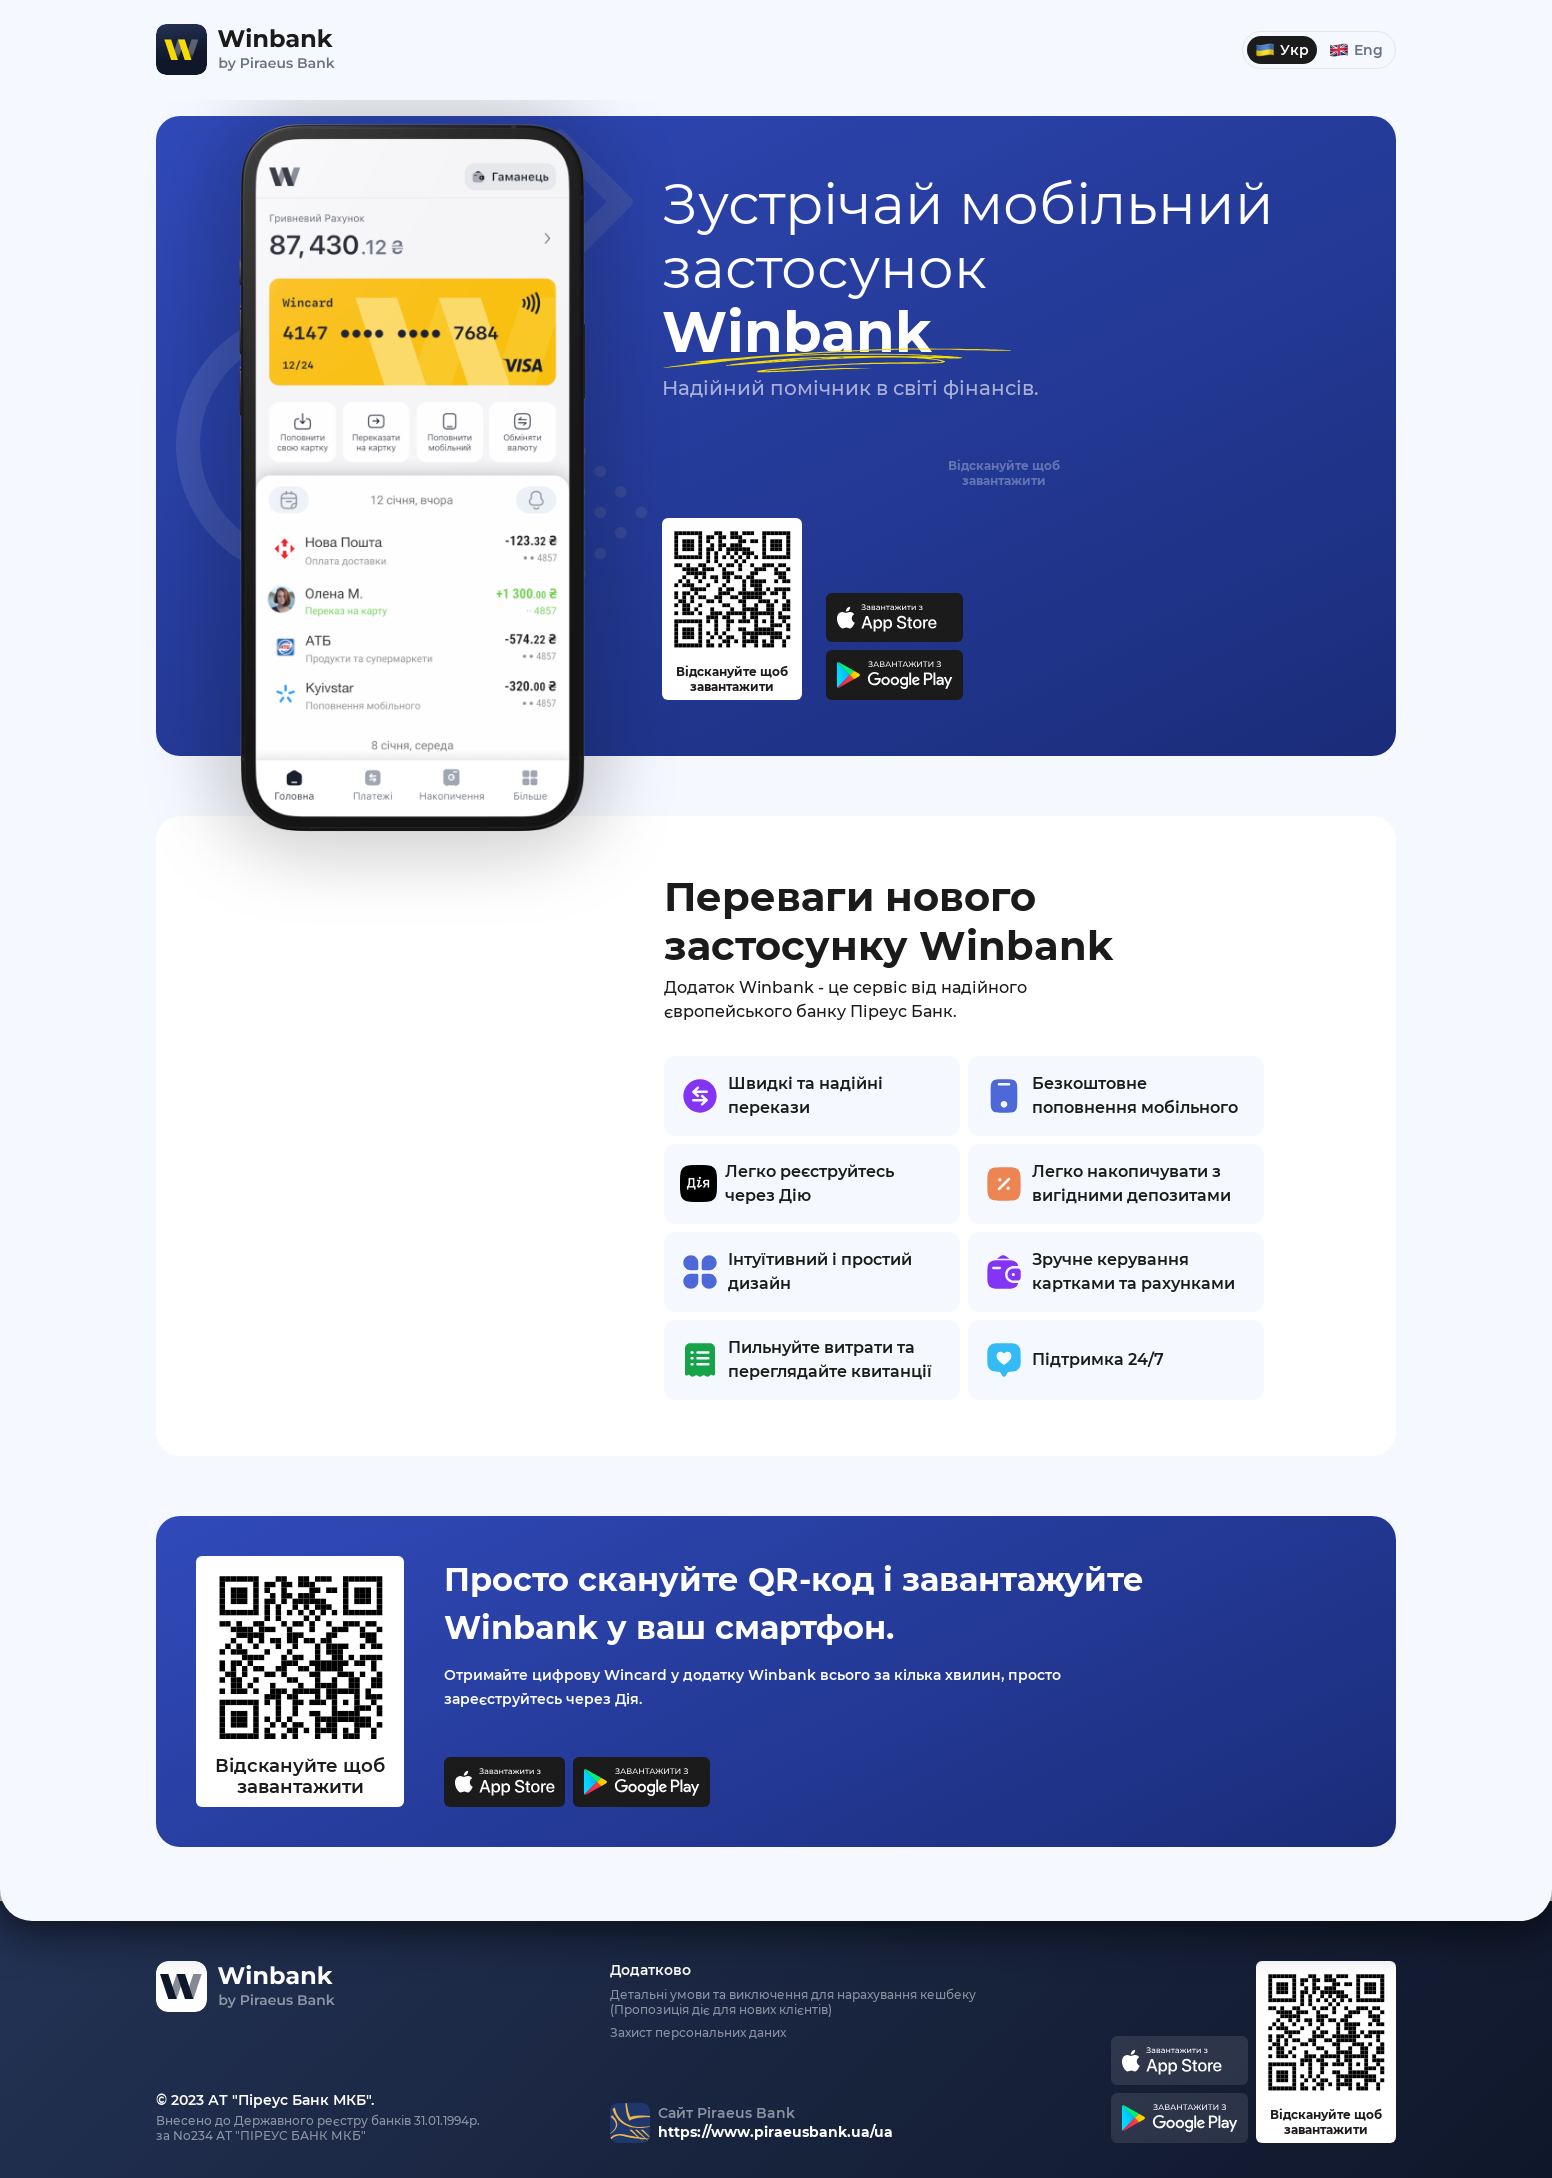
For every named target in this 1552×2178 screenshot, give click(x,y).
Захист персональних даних (698, 2032)
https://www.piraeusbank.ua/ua (775, 2132)
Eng (1356, 50)
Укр (1282, 50)
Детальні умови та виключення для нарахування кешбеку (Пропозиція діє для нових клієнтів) (793, 2002)
